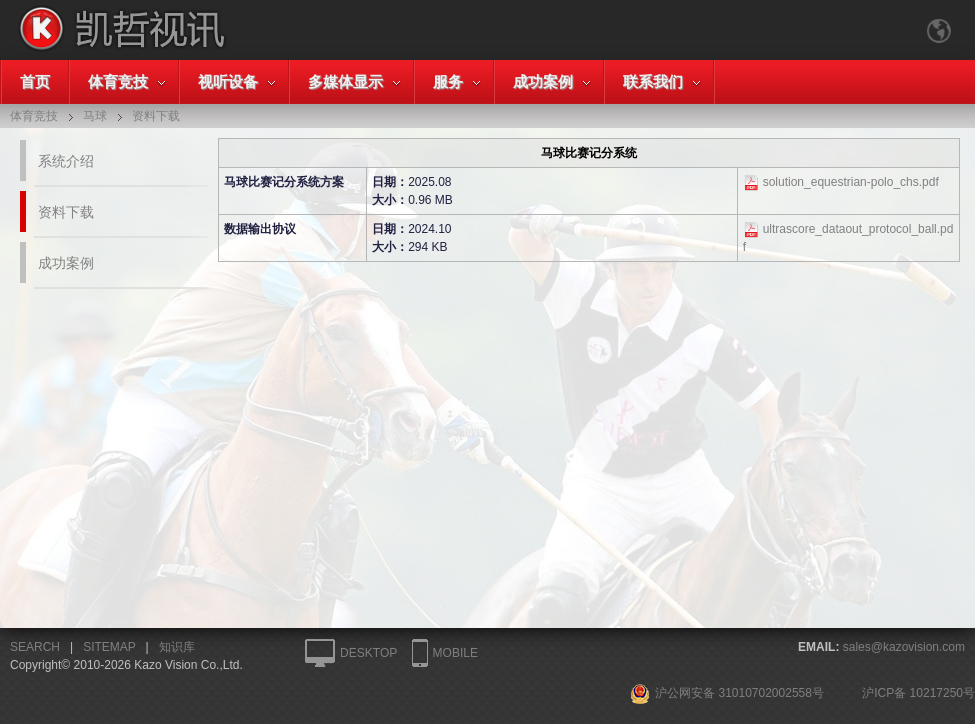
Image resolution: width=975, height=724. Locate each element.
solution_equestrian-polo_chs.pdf (851, 182)
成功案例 (543, 81)
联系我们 (653, 81)
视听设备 (228, 81)
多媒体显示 (345, 81)
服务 (448, 81)
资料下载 (66, 212)
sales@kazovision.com (904, 647)
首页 (35, 81)
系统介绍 (66, 161)
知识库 (177, 647)
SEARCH (35, 647)
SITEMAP (109, 647)
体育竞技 (118, 81)
